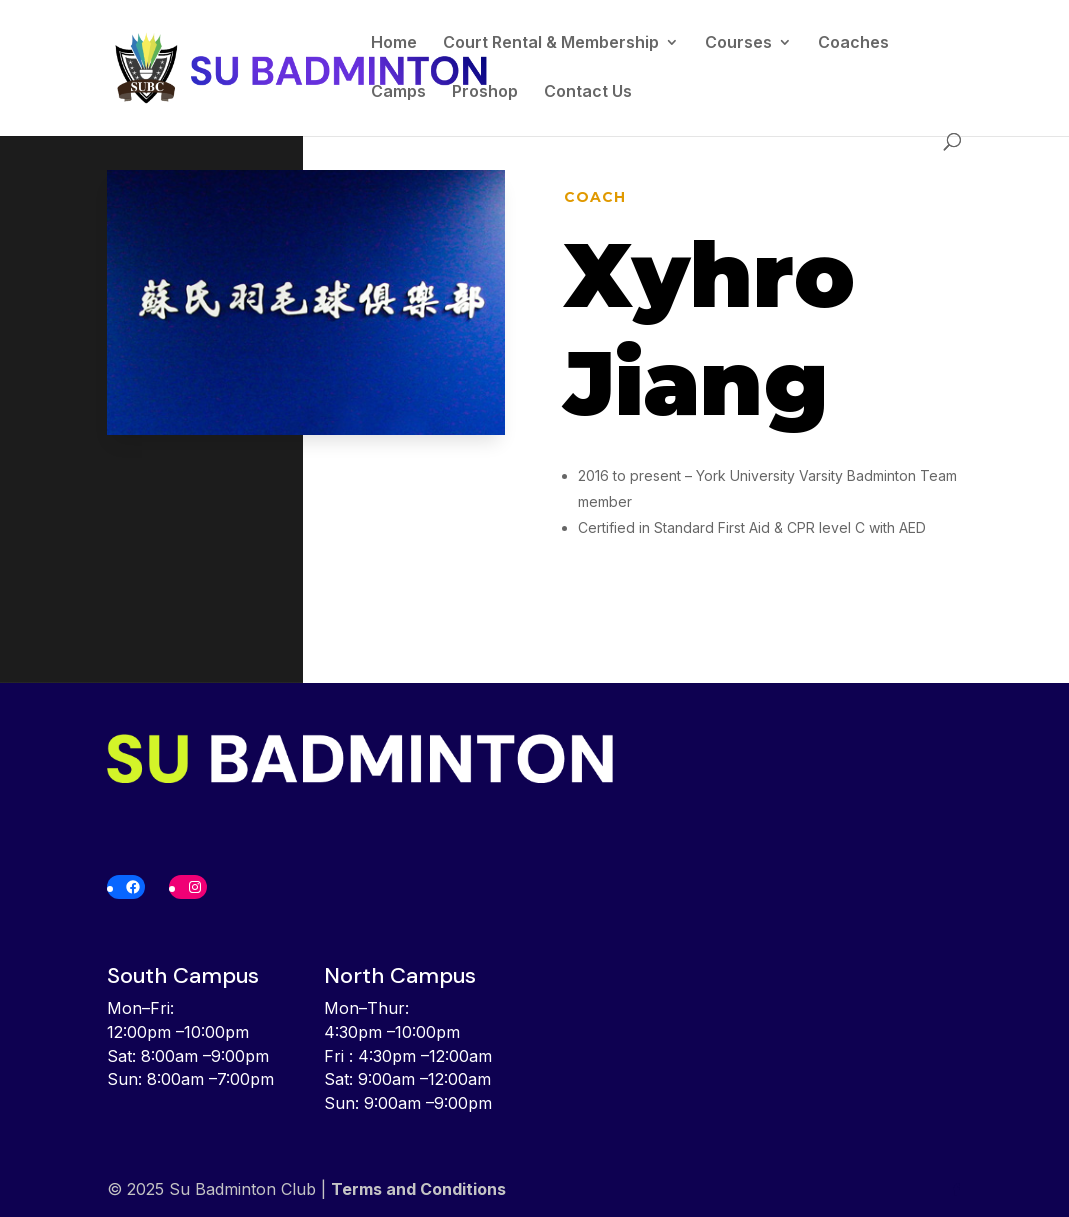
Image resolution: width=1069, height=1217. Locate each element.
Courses (738, 43)
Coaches (853, 43)
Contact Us (588, 92)
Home (394, 43)
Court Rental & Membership (551, 43)
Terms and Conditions (418, 1189)
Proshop (485, 92)
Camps (398, 92)
